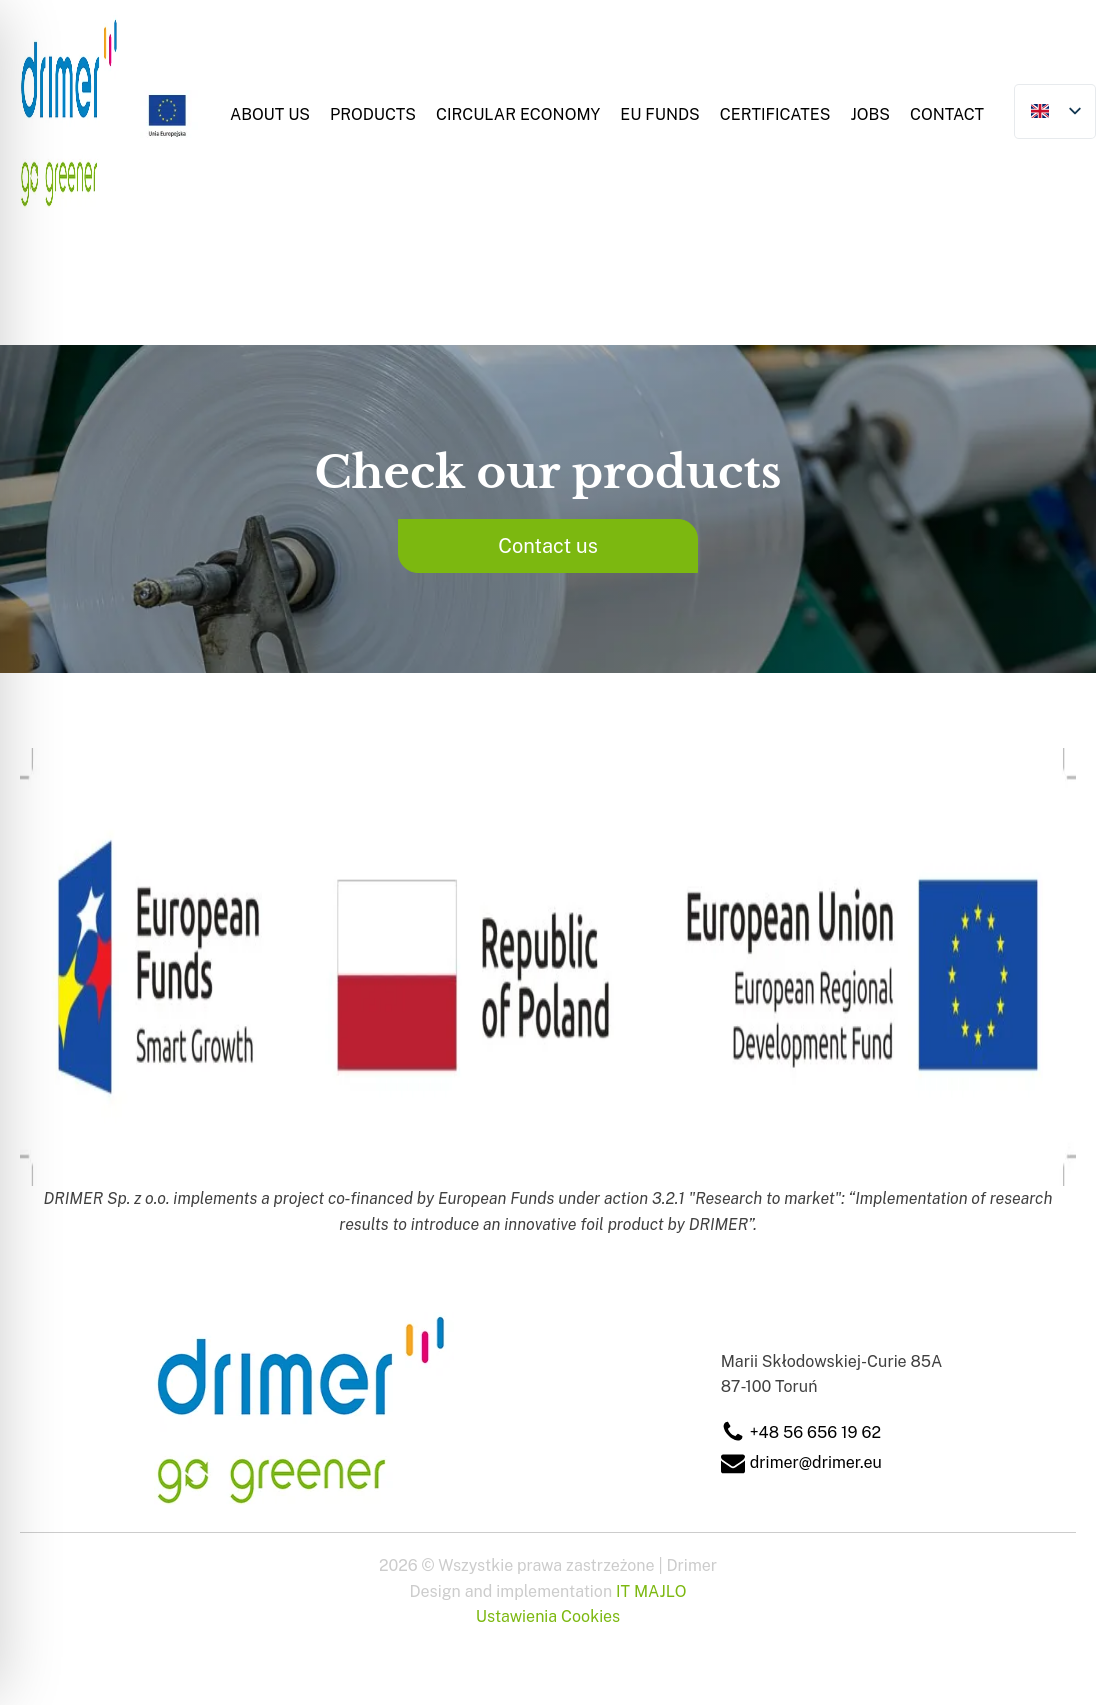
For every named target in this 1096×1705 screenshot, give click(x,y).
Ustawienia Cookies (548, 1616)
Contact (947, 114)
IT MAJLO (651, 1591)
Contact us (548, 546)
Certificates (775, 114)
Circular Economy (518, 114)
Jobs (870, 114)
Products (373, 114)
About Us (270, 114)
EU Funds (660, 114)
